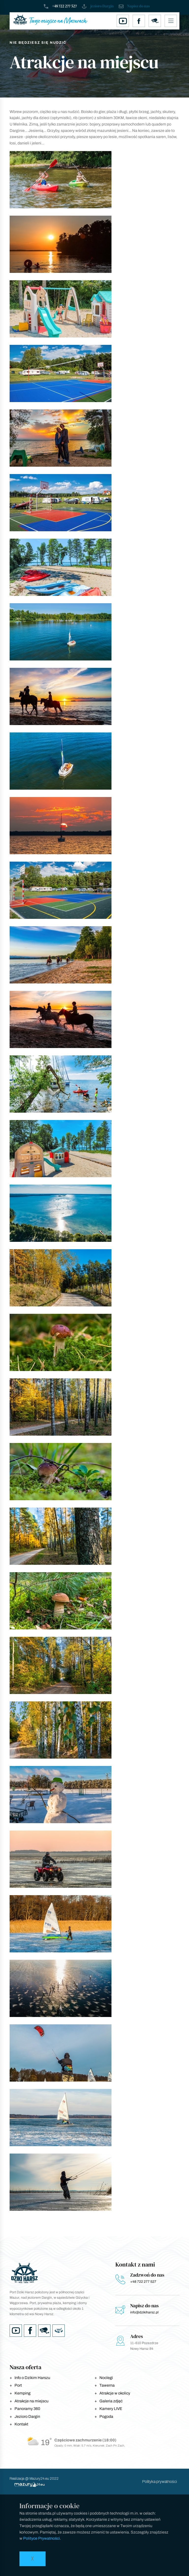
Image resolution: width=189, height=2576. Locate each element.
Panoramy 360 (27, 2409)
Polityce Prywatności (41, 2538)
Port (18, 2385)
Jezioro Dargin (27, 2416)
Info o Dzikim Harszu (32, 2378)
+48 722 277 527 (60, 6)
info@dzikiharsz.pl (144, 2312)
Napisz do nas (134, 6)
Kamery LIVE (110, 2409)
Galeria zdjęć (111, 2401)
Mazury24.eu (39, 2478)
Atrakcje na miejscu (31, 2401)
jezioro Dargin (97, 6)
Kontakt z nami (135, 2264)
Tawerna (107, 2385)
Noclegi (106, 2378)
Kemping (23, 2393)
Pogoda (106, 2416)
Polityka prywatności (159, 2481)
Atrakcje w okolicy (114, 2393)
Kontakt (21, 2424)
